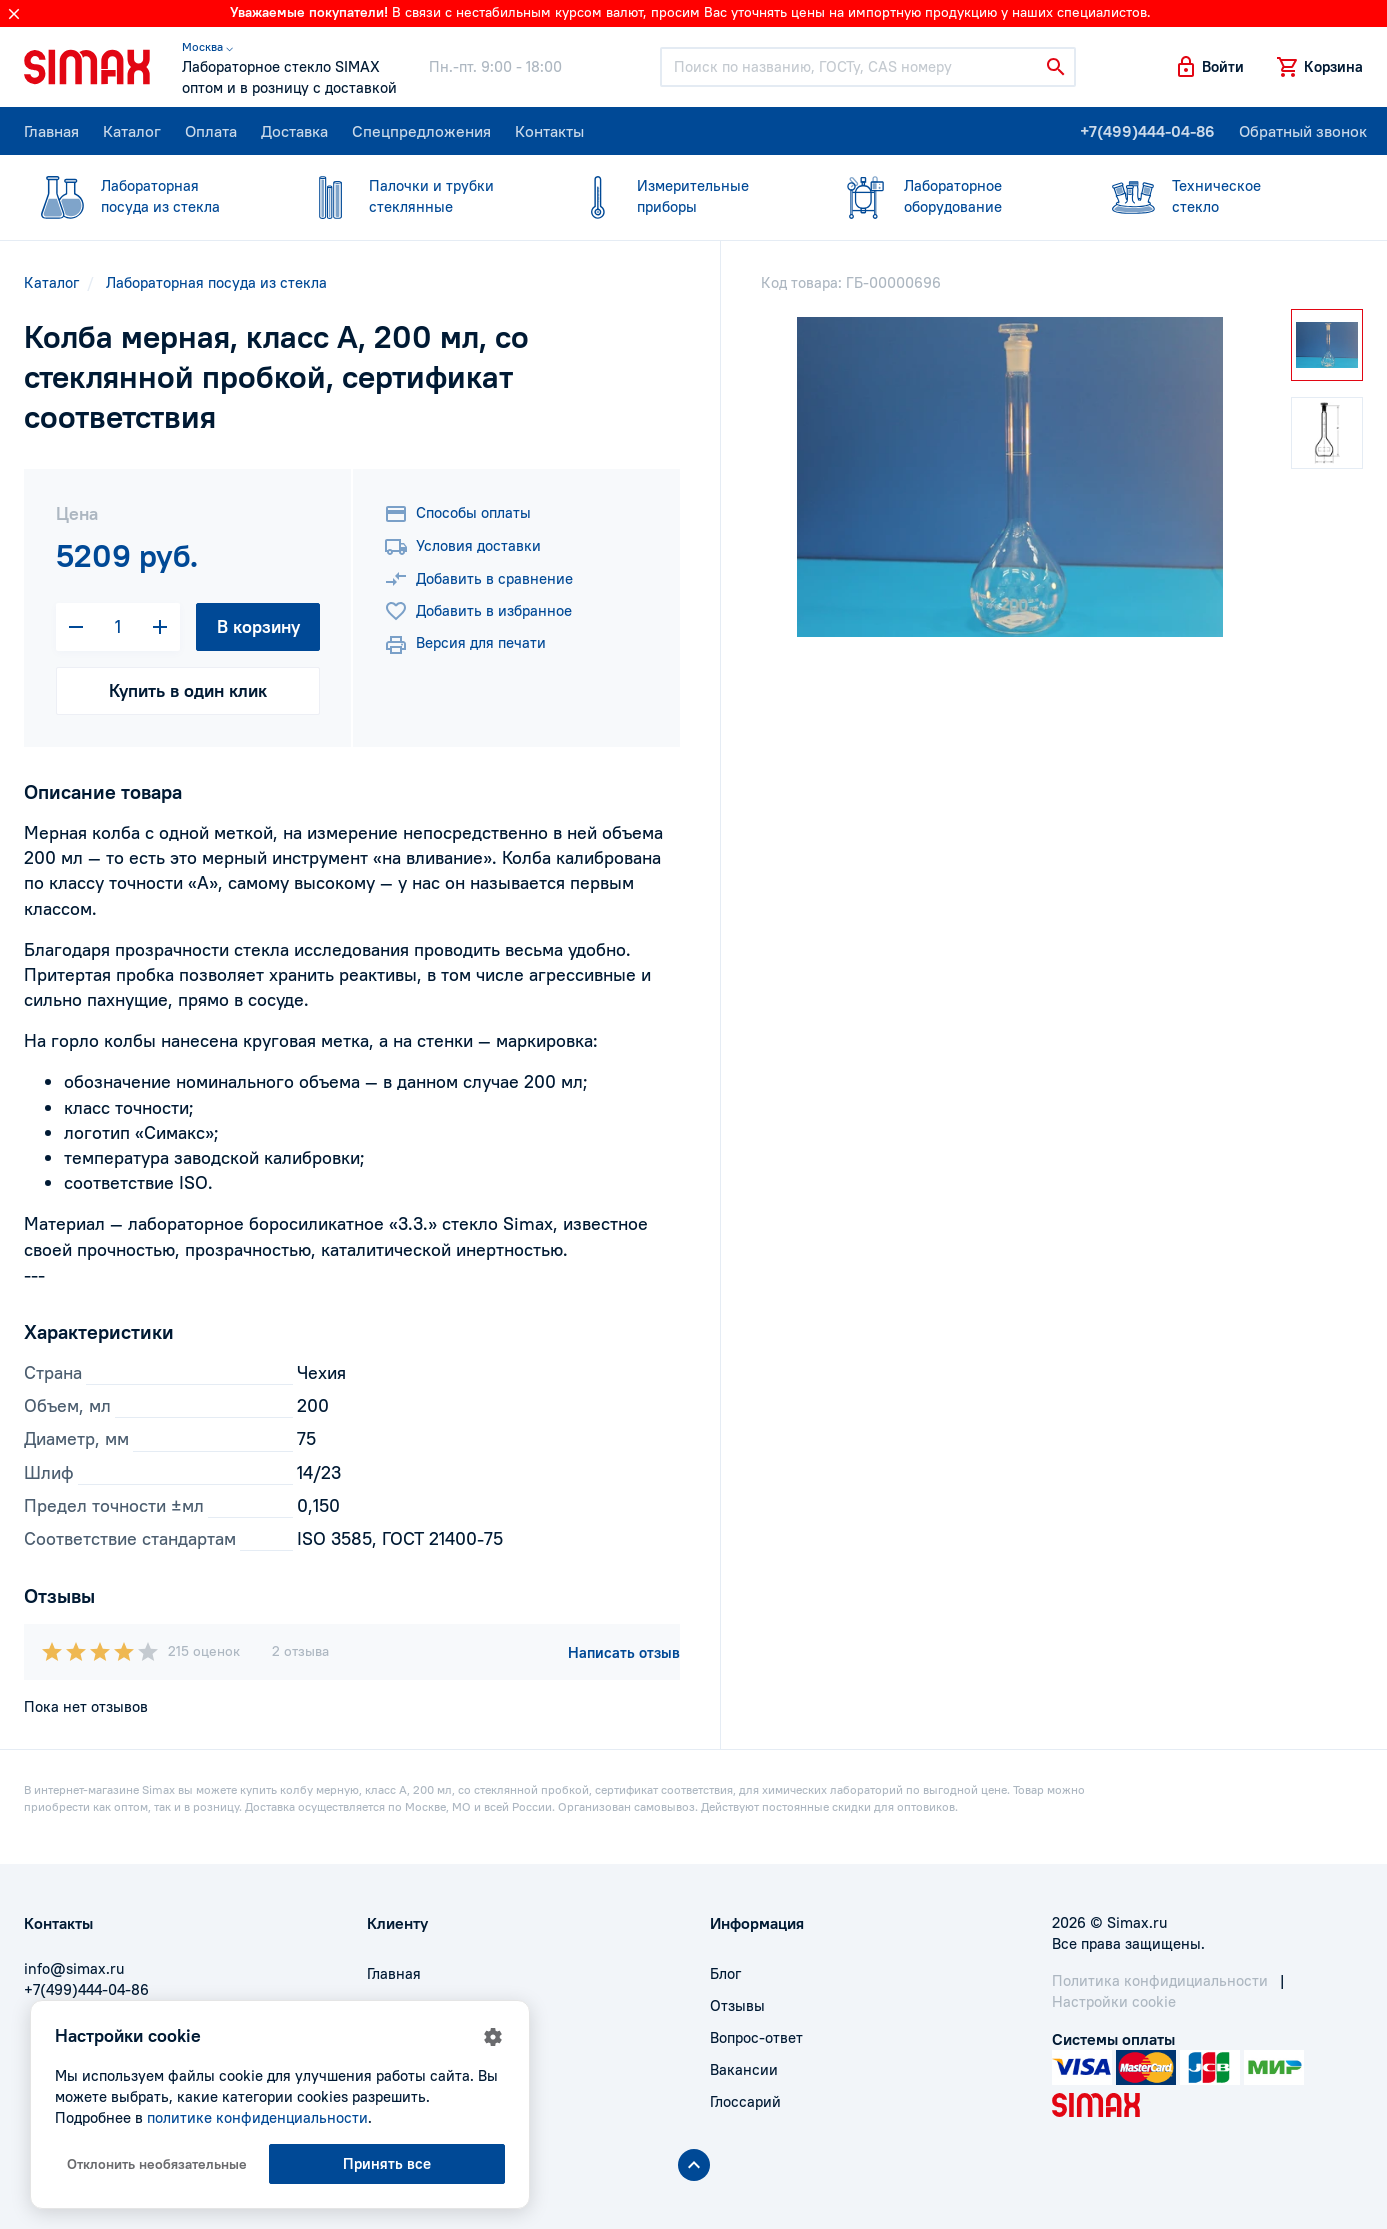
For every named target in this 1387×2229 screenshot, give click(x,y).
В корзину (258, 626)
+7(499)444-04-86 (1147, 131)
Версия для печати (465, 645)
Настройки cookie (1114, 2001)
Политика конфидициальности (1160, 1980)
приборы (682, 195)
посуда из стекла (146, 195)
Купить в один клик (188, 690)
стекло (1217, 195)
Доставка (294, 131)
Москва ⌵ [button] (207, 46)
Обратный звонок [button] (1303, 131)
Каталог (132, 131)
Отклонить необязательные (157, 2164)
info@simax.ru (74, 1968)
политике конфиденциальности (257, 2117)
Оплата (211, 131)
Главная (51, 131)
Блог (725, 1973)
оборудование (949, 195)
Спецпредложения (421, 131)
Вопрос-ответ (756, 2037)
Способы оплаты (457, 514)
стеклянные (414, 195)
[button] (1209, 67)
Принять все (387, 2163)
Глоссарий (745, 2101)
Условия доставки (462, 547)
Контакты (549, 131)
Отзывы (737, 2005)
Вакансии (744, 2069)
